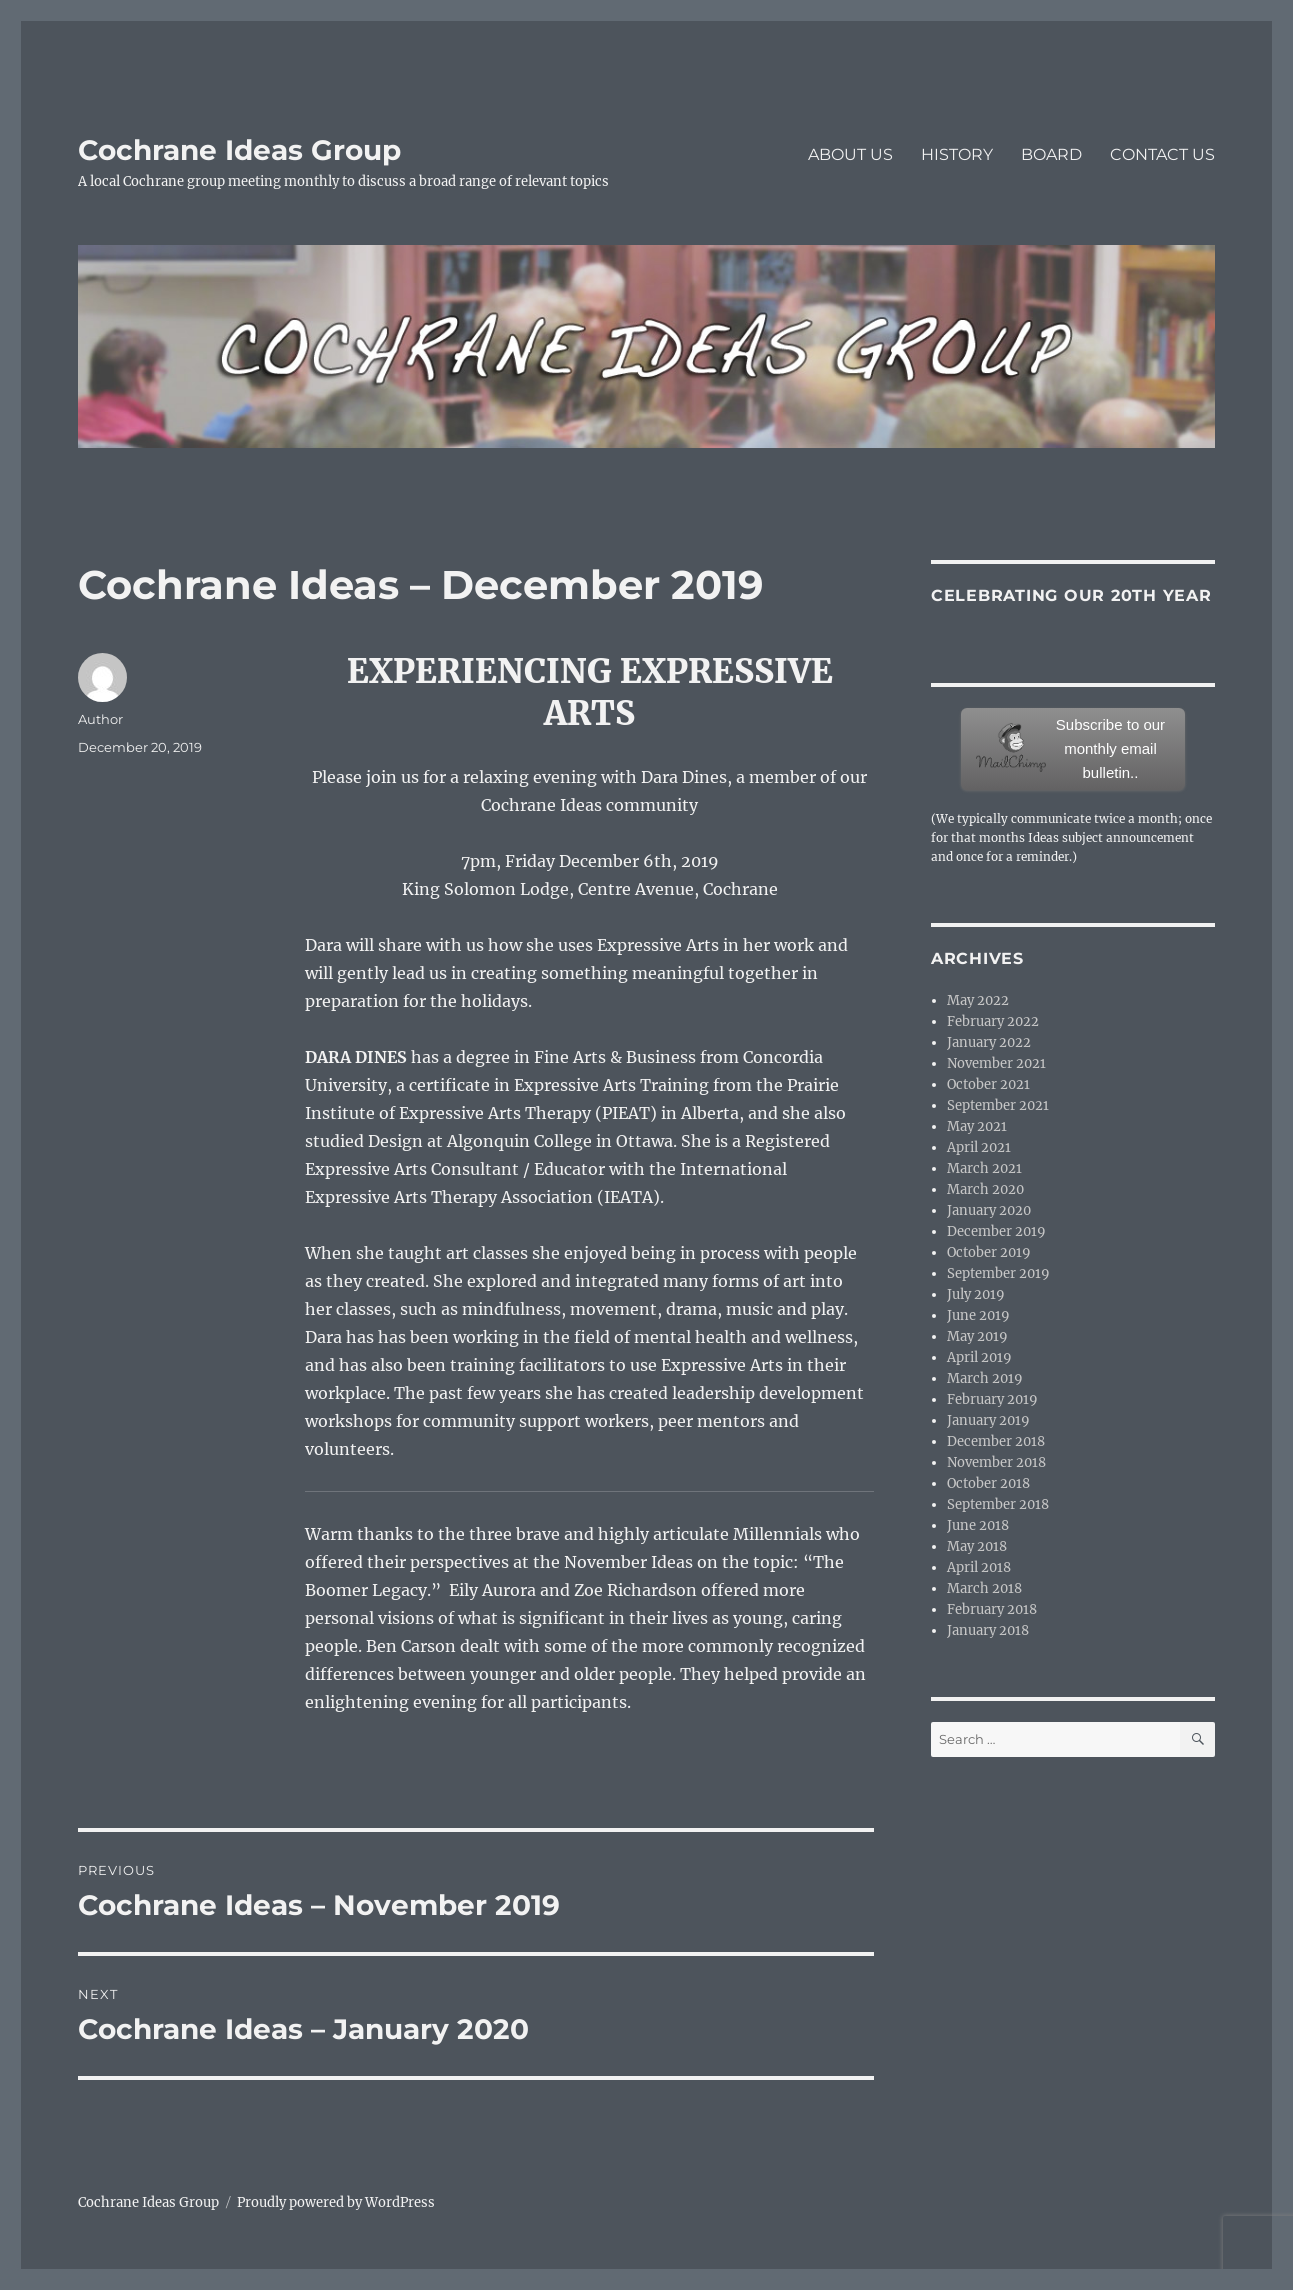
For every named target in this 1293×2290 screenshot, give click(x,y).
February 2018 (992, 1609)
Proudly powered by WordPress (336, 2202)
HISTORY (957, 154)
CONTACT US (1162, 154)
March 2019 (985, 1378)
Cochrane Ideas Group (239, 150)
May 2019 (977, 1336)
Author (100, 719)
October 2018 (988, 1483)
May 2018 (977, 1546)
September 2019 (998, 1273)
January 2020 (989, 1210)
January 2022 (989, 1042)
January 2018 (988, 1630)
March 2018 (984, 1588)
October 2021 (988, 1084)
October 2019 (989, 1252)
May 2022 (978, 1000)
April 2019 (979, 1357)
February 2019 (992, 1399)
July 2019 (976, 1294)
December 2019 (996, 1231)
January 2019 (988, 1420)
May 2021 (977, 1126)
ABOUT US (850, 154)
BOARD (1051, 154)
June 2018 (978, 1525)
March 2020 (985, 1189)
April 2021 (979, 1147)
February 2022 (993, 1021)
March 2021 (984, 1168)
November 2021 (996, 1063)
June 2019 (978, 1315)
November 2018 (996, 1462)
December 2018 (996, 1441)
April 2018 (979, 1567)
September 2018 (998, 1504)
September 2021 (998, 1105)
